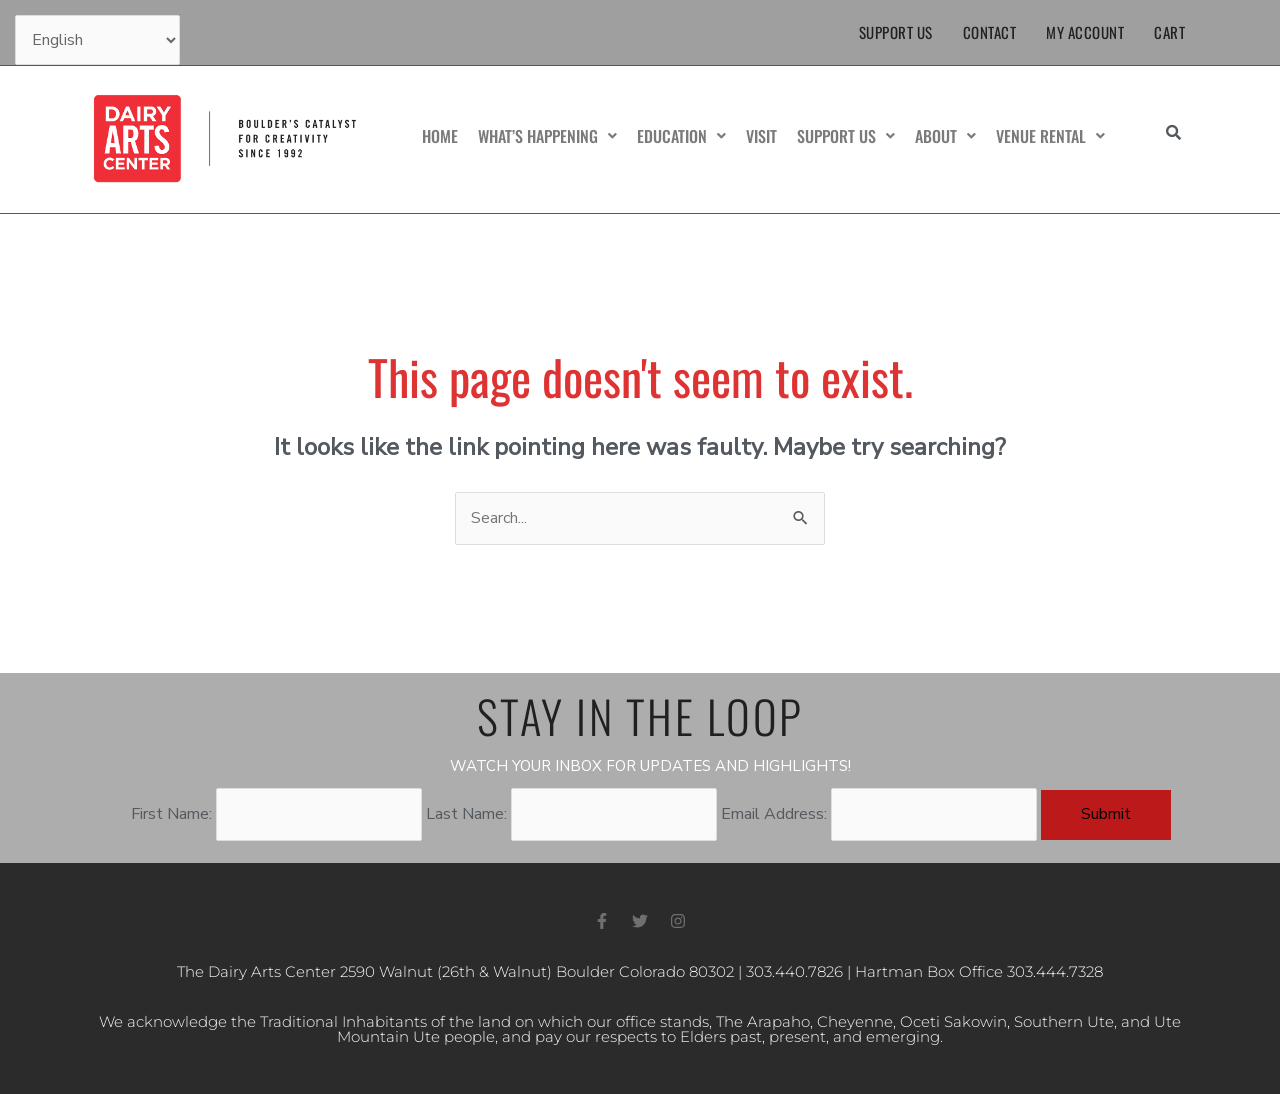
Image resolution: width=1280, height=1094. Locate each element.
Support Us (896, 32)
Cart (1169, 32)
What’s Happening (547, 136)
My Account (1085, 32)
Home (440, 136)
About (945, 136)
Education (681, 136)
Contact (990, 32)
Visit (761, 136)
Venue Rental (1050, 136)
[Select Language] (97, 40)
